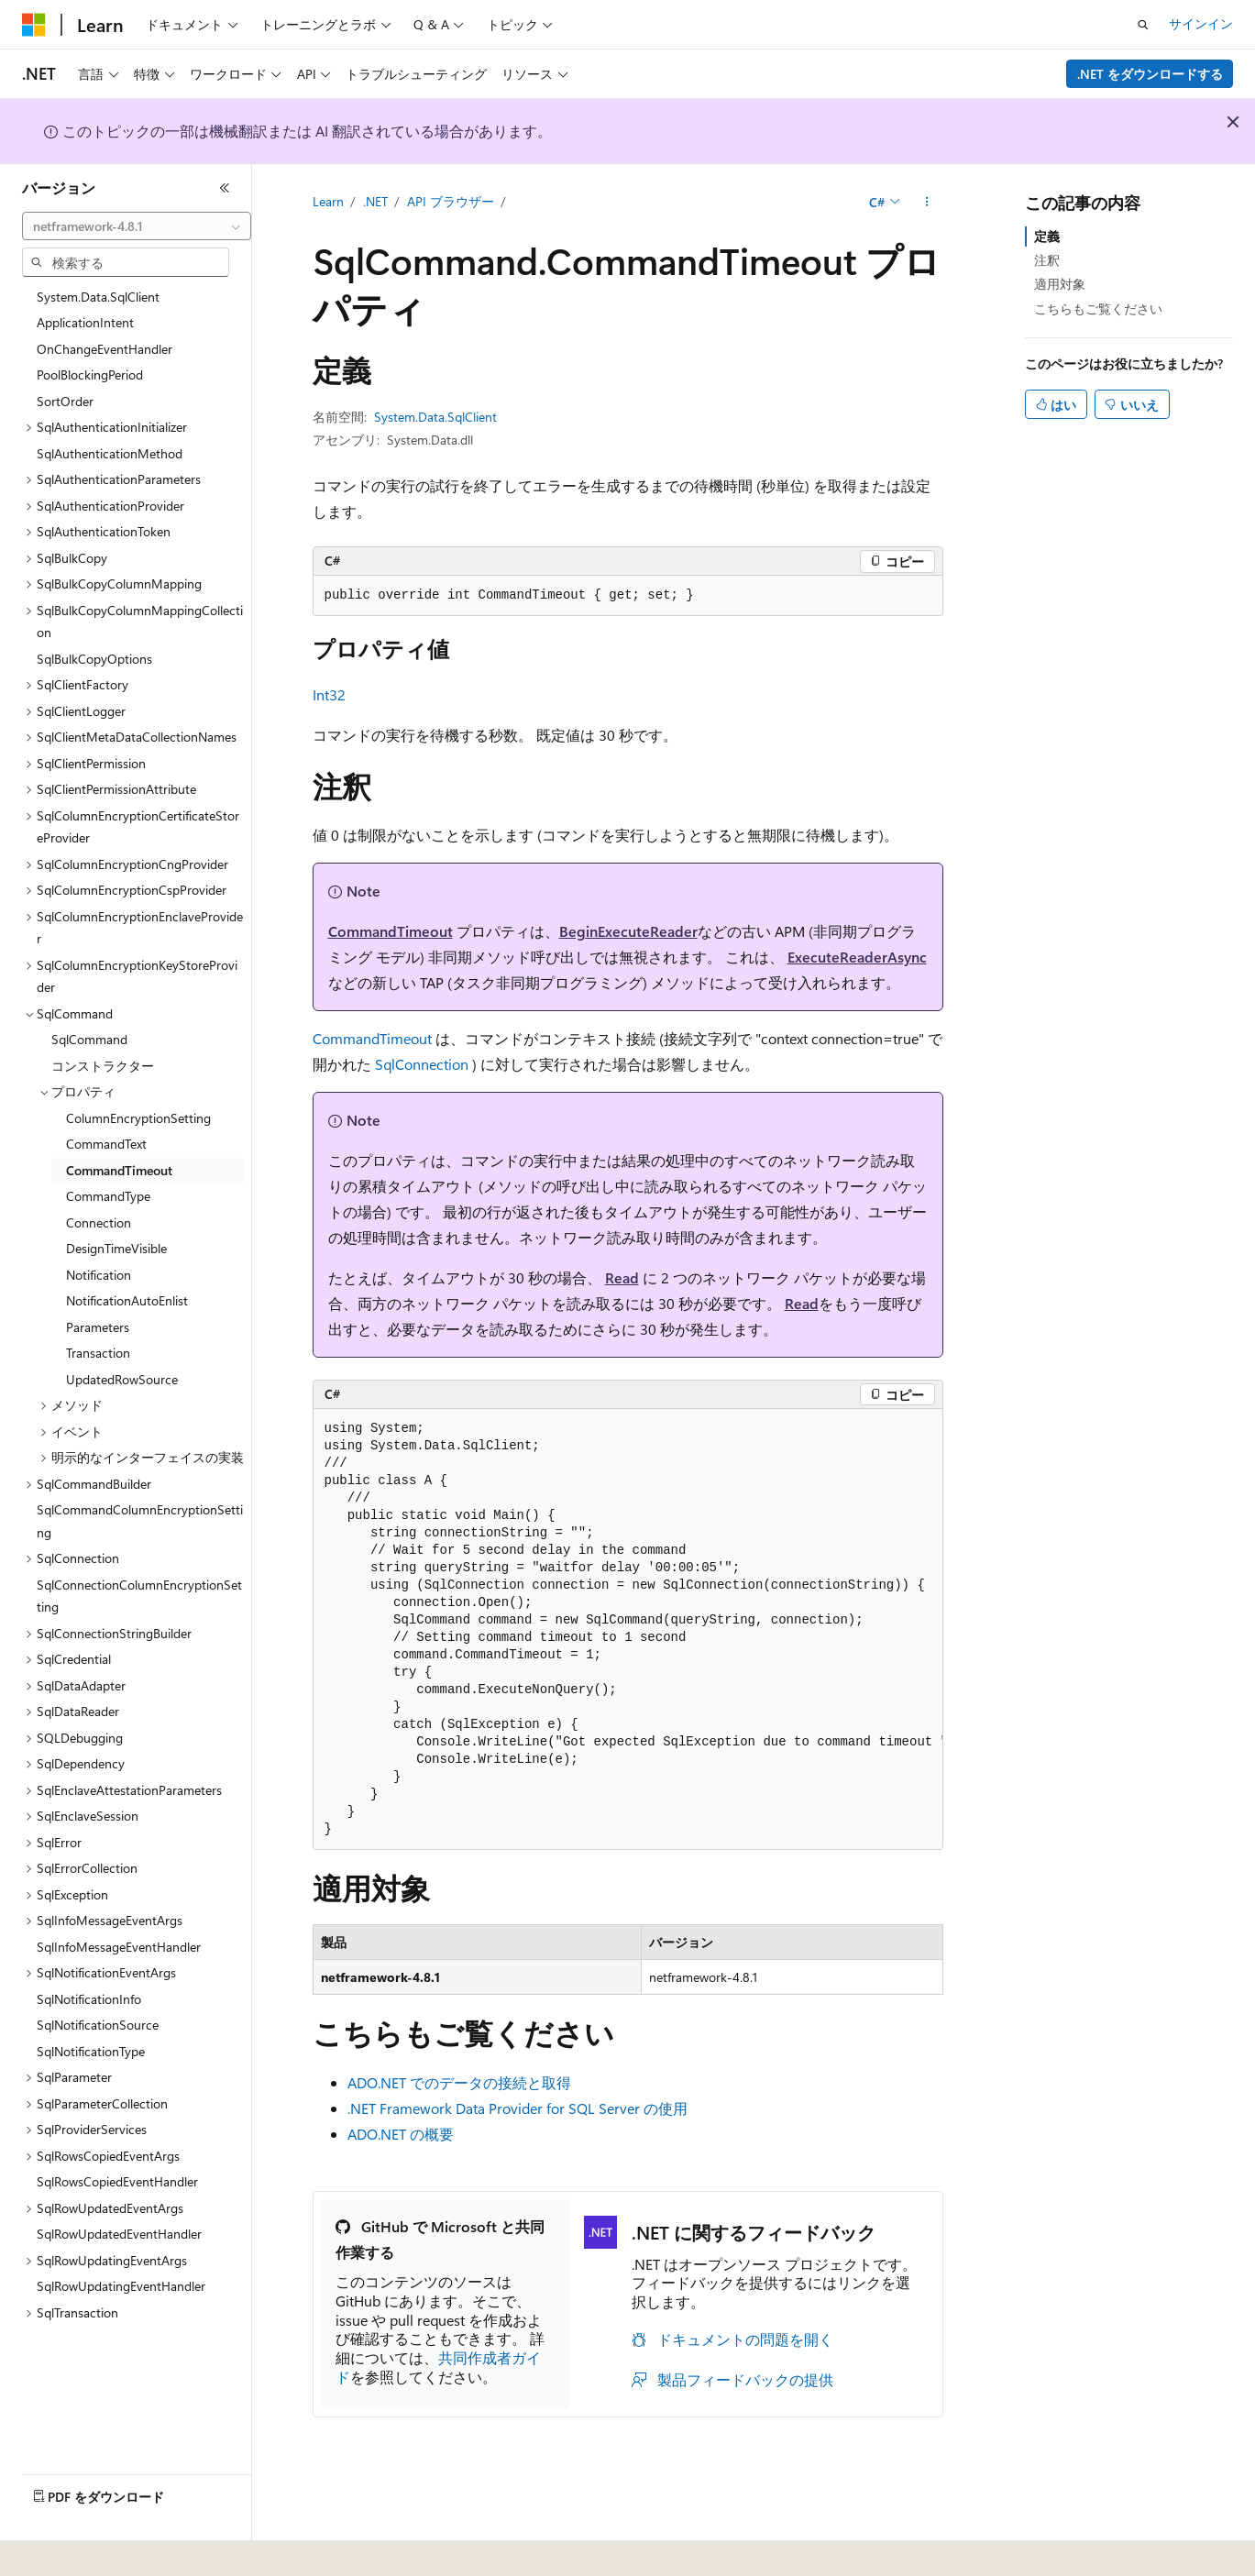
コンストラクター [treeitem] (102, 1065)
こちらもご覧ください (1098, 308)
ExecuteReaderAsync (857, 956)
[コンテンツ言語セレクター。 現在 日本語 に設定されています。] (59, 2549)
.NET (375, 201)
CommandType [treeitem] (108, 1196)
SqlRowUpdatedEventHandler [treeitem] (119, 2233)
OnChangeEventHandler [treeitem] (104, 349)
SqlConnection (421, 1063)
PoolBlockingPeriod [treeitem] (90, 374)
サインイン (1201, 23)
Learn (328, 201)
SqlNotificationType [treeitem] (91, 2051)
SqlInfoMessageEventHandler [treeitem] (119, 1946)
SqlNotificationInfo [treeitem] (89, 1999)
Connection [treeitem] (98, 1222)
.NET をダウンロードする (1150, 74)
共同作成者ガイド (438, 2367)
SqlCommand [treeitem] (89, 1039)
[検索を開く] (1143, 24)
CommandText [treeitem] (106, 1143)
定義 (1047, 236)
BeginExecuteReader (628, 931)
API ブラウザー (450, 201)
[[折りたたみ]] (224, 187)
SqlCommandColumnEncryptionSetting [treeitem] (140, 1521)
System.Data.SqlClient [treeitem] (98, 296)
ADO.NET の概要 (400, 2133)
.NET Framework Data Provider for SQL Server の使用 (517, 2108)
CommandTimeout (390, 931)
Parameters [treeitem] (97, 1327)
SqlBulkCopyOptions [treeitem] (94, 658)
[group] (628, 1629)
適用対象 (1059, 283)
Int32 (329, 694)
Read (622, 1277)
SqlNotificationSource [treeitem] (98, 2024)
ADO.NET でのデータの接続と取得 (459, 2082)
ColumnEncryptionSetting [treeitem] (138, 1118)
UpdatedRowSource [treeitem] (122, 1379)
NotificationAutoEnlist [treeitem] (127, 1300)
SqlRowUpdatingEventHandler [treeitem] (121, 2286)
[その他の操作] (926, 202)
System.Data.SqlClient (435, 416)
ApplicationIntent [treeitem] (85, 322)
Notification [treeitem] (98, 1274)
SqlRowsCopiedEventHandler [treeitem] (117, 2181)
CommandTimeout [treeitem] (119, 1170)
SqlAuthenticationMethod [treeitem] (109, 453)
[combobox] (136, 226)
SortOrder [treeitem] (65, 401)
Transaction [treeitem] (98, 1352)
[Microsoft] (34, 25)
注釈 (1047, 260)
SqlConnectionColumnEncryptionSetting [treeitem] (139, 1596)
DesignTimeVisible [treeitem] (116, 1248)
